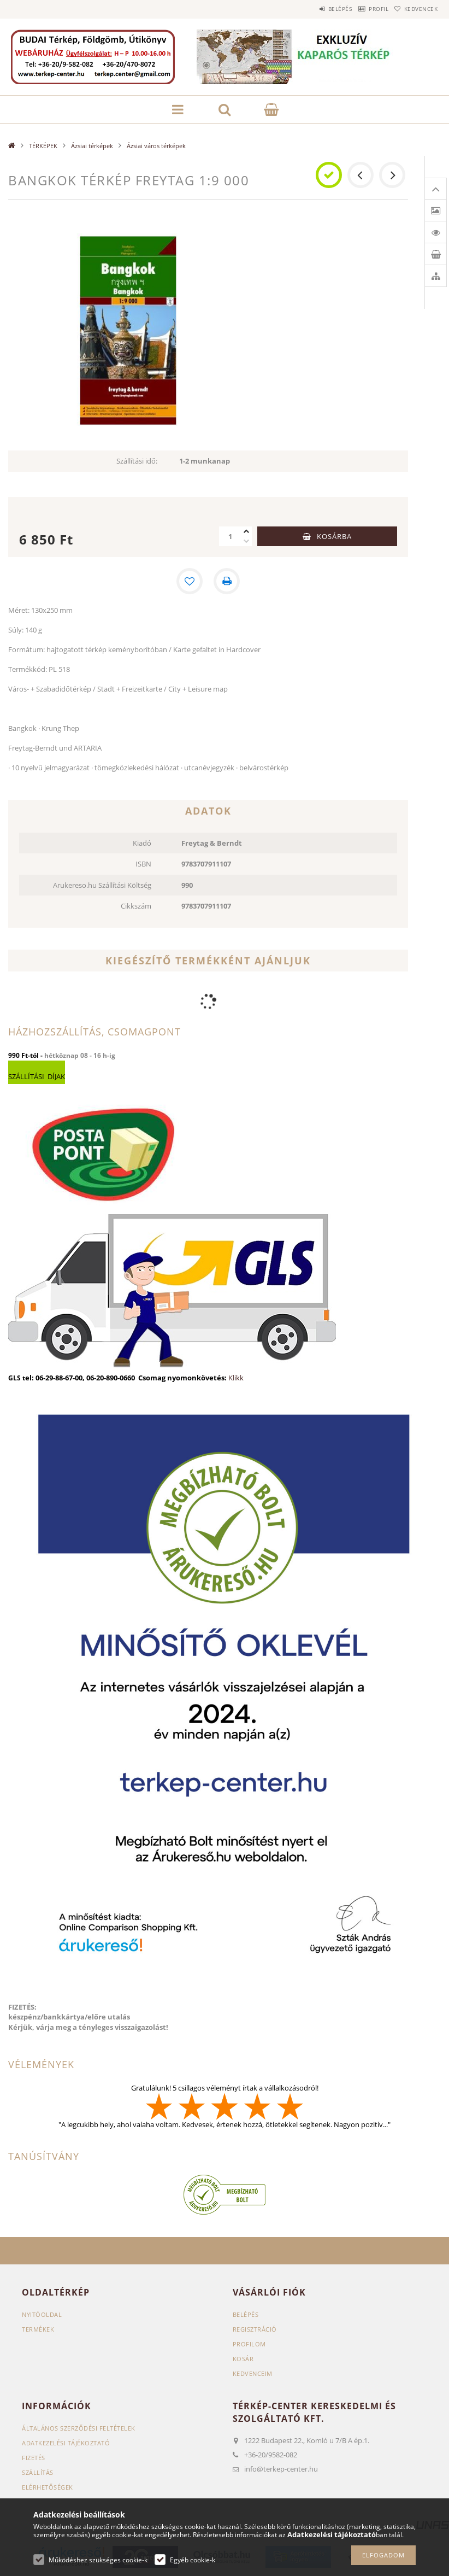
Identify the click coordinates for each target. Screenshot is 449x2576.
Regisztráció (255, 2329)
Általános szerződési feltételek (78, 2428)
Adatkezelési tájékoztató (66, 2443)
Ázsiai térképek (92, 146)
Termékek (38, 2329)
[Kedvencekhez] (189, 581)
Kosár (243, 2359)
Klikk (236, 1378)
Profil (363, 9)
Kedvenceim (253, 2373)
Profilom (249, 2344)
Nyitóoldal (42, 2314)
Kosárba (334, 536)
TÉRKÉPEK (43, 146)
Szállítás (38, 2472)
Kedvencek (416, 9)
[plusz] (246, 531)
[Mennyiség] (230, 536)
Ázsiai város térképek (156, 146)
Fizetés (33, 2458)
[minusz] (246, 541)
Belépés (315, 9)
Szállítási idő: (136, 461)
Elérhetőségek (47, 2487)
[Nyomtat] (227, 581)
